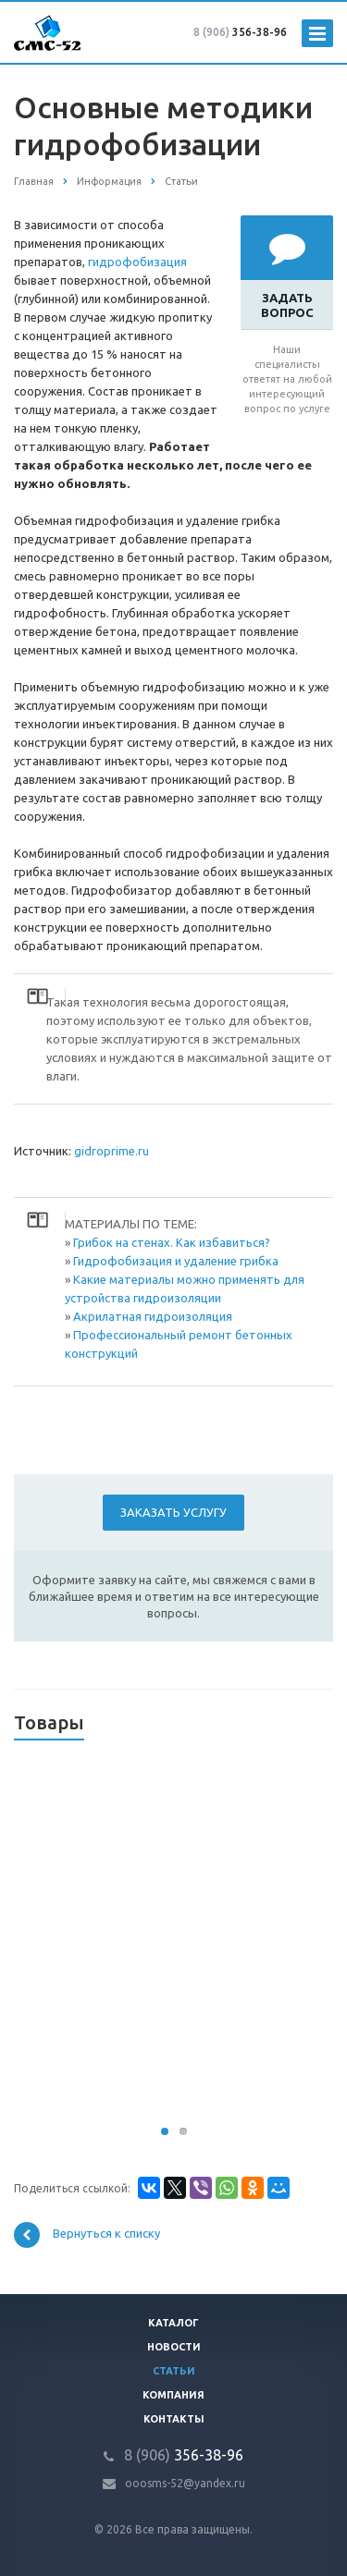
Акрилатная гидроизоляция (152, 1316)
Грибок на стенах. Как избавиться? (171, 1242)
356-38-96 (240, 32)
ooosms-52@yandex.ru (185, 2483)
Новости (174, 2346)
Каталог (173, 2322)
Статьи (174, 2370)
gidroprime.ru (111, 1150)
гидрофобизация (137, 261)
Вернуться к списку (87, 2235)
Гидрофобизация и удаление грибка (176, 1260)
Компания (173, 2394)
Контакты (173, 2418)
